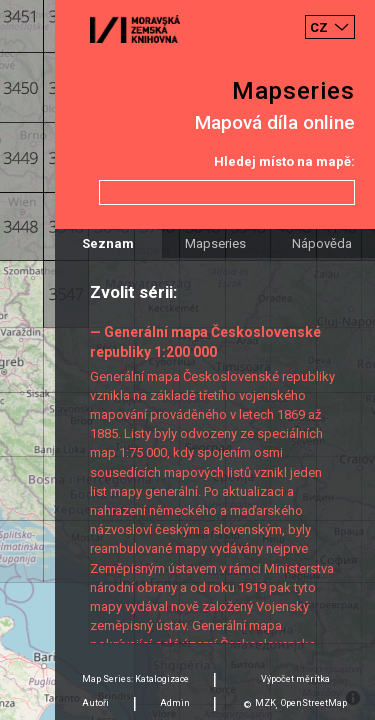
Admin (175, 703)
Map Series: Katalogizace (135, 679)
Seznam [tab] (108, 243)
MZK (265, 703)
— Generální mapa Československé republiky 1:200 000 (205, 341)
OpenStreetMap (314, 703)
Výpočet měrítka (295, 679)
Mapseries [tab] (215, 243)
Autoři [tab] (95, 703)
